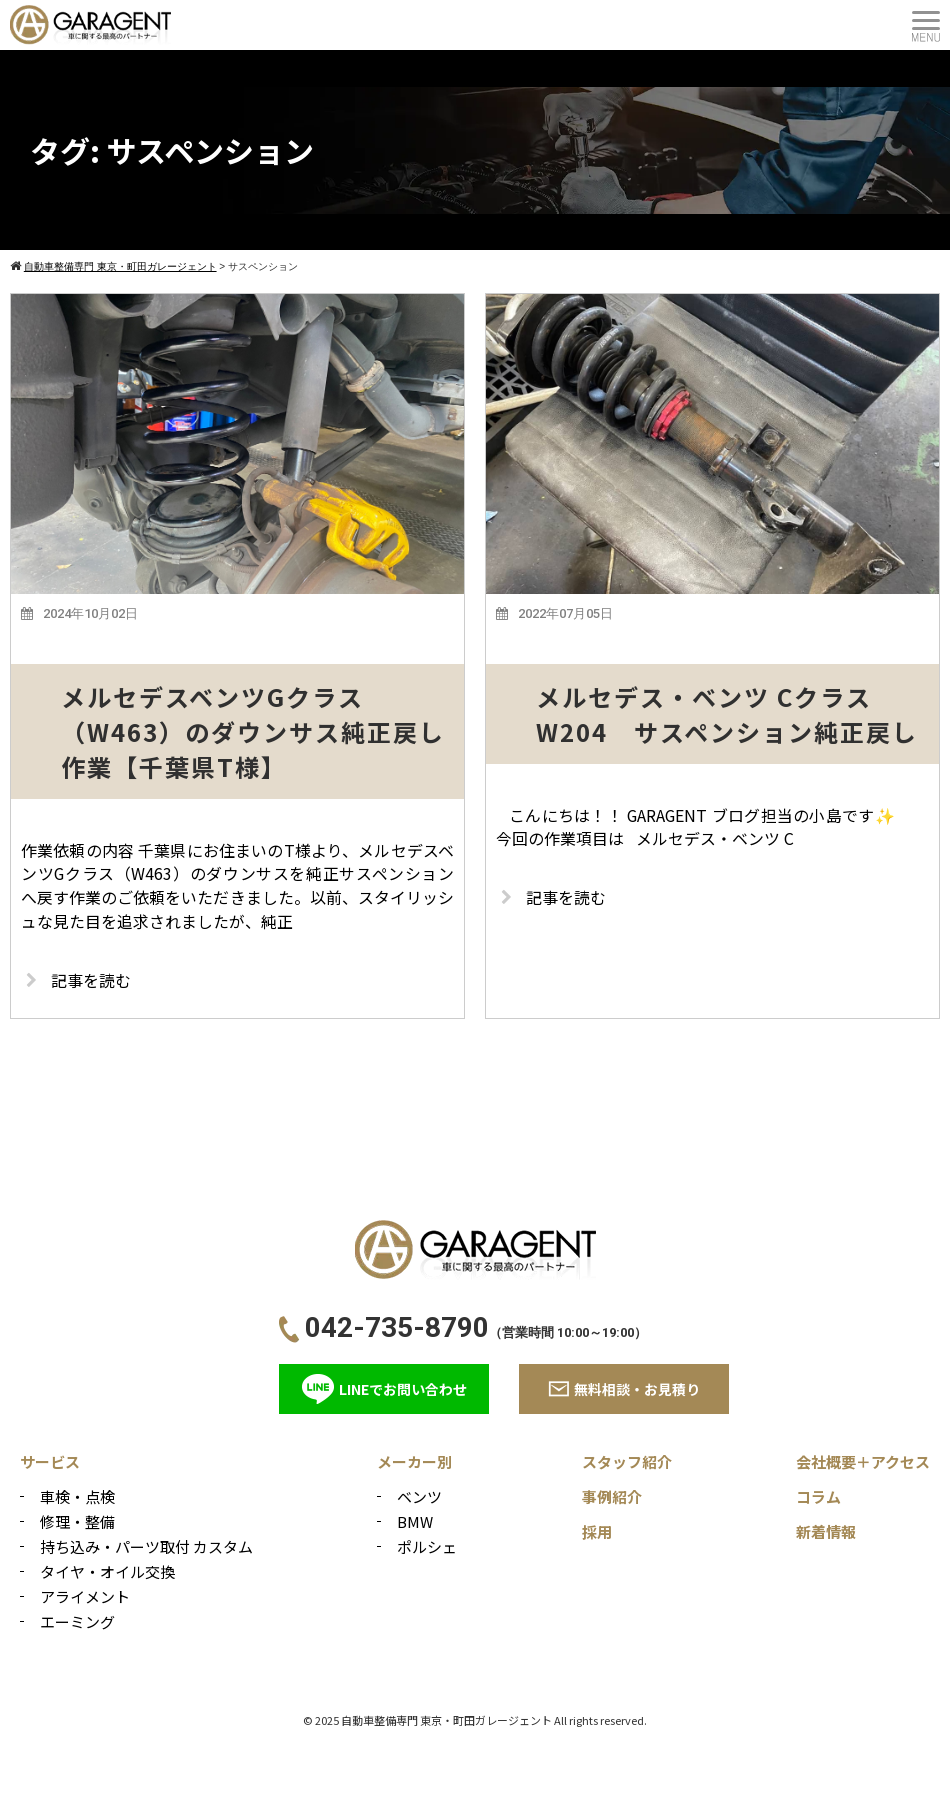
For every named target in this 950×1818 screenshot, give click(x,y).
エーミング (77, 1622)
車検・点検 (77, 1497)
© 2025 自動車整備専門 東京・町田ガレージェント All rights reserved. (475, 1721)
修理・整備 (77, 1522)
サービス (50, 1462)
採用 (597, 1532)
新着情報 (826, 1532)
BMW (415, 1522)
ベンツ (419, 1497)
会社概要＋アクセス (863, 1462)
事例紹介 (612, 1497)
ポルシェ (427, 1547)
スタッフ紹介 (627, 1462)
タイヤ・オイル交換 (107, 1572)
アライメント (85, 1597)
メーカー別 (414, 1462)
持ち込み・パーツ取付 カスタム (146, 1547)
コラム (818, 1497)
